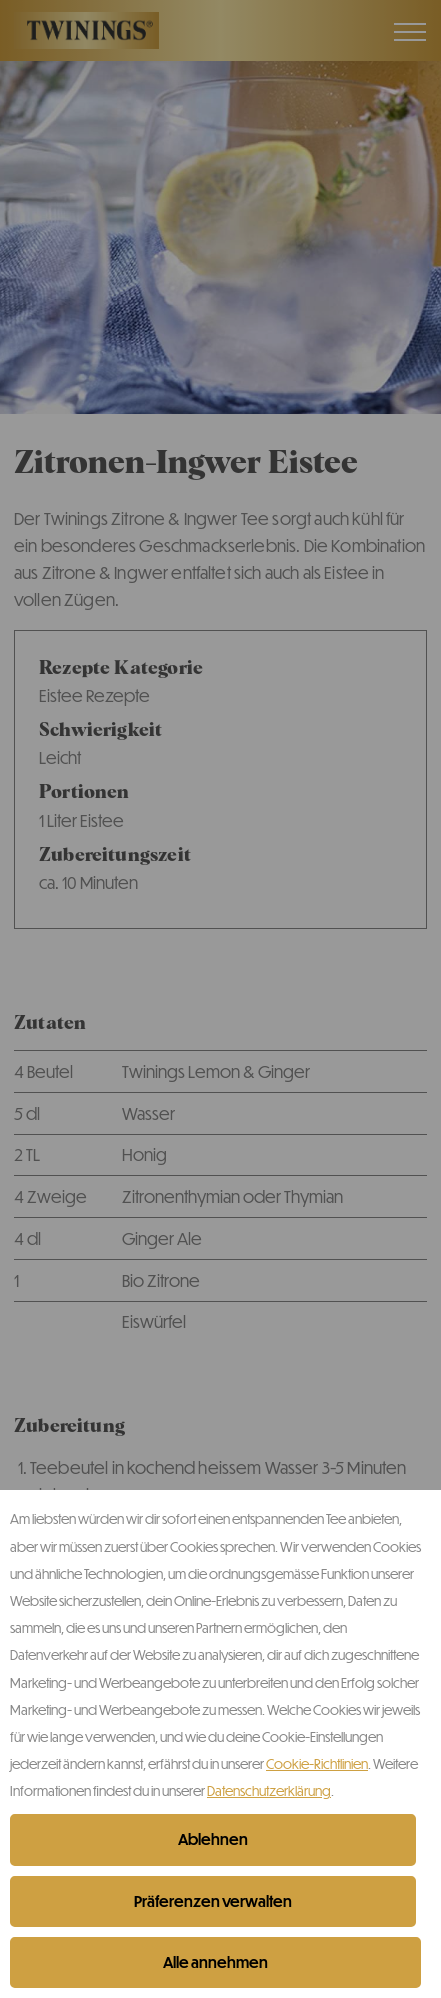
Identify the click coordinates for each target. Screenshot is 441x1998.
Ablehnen (213, 1839)
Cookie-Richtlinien (317, 1763)
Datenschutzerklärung (269, 1790)
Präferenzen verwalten (213, 1901)
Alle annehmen (215, 1962)
